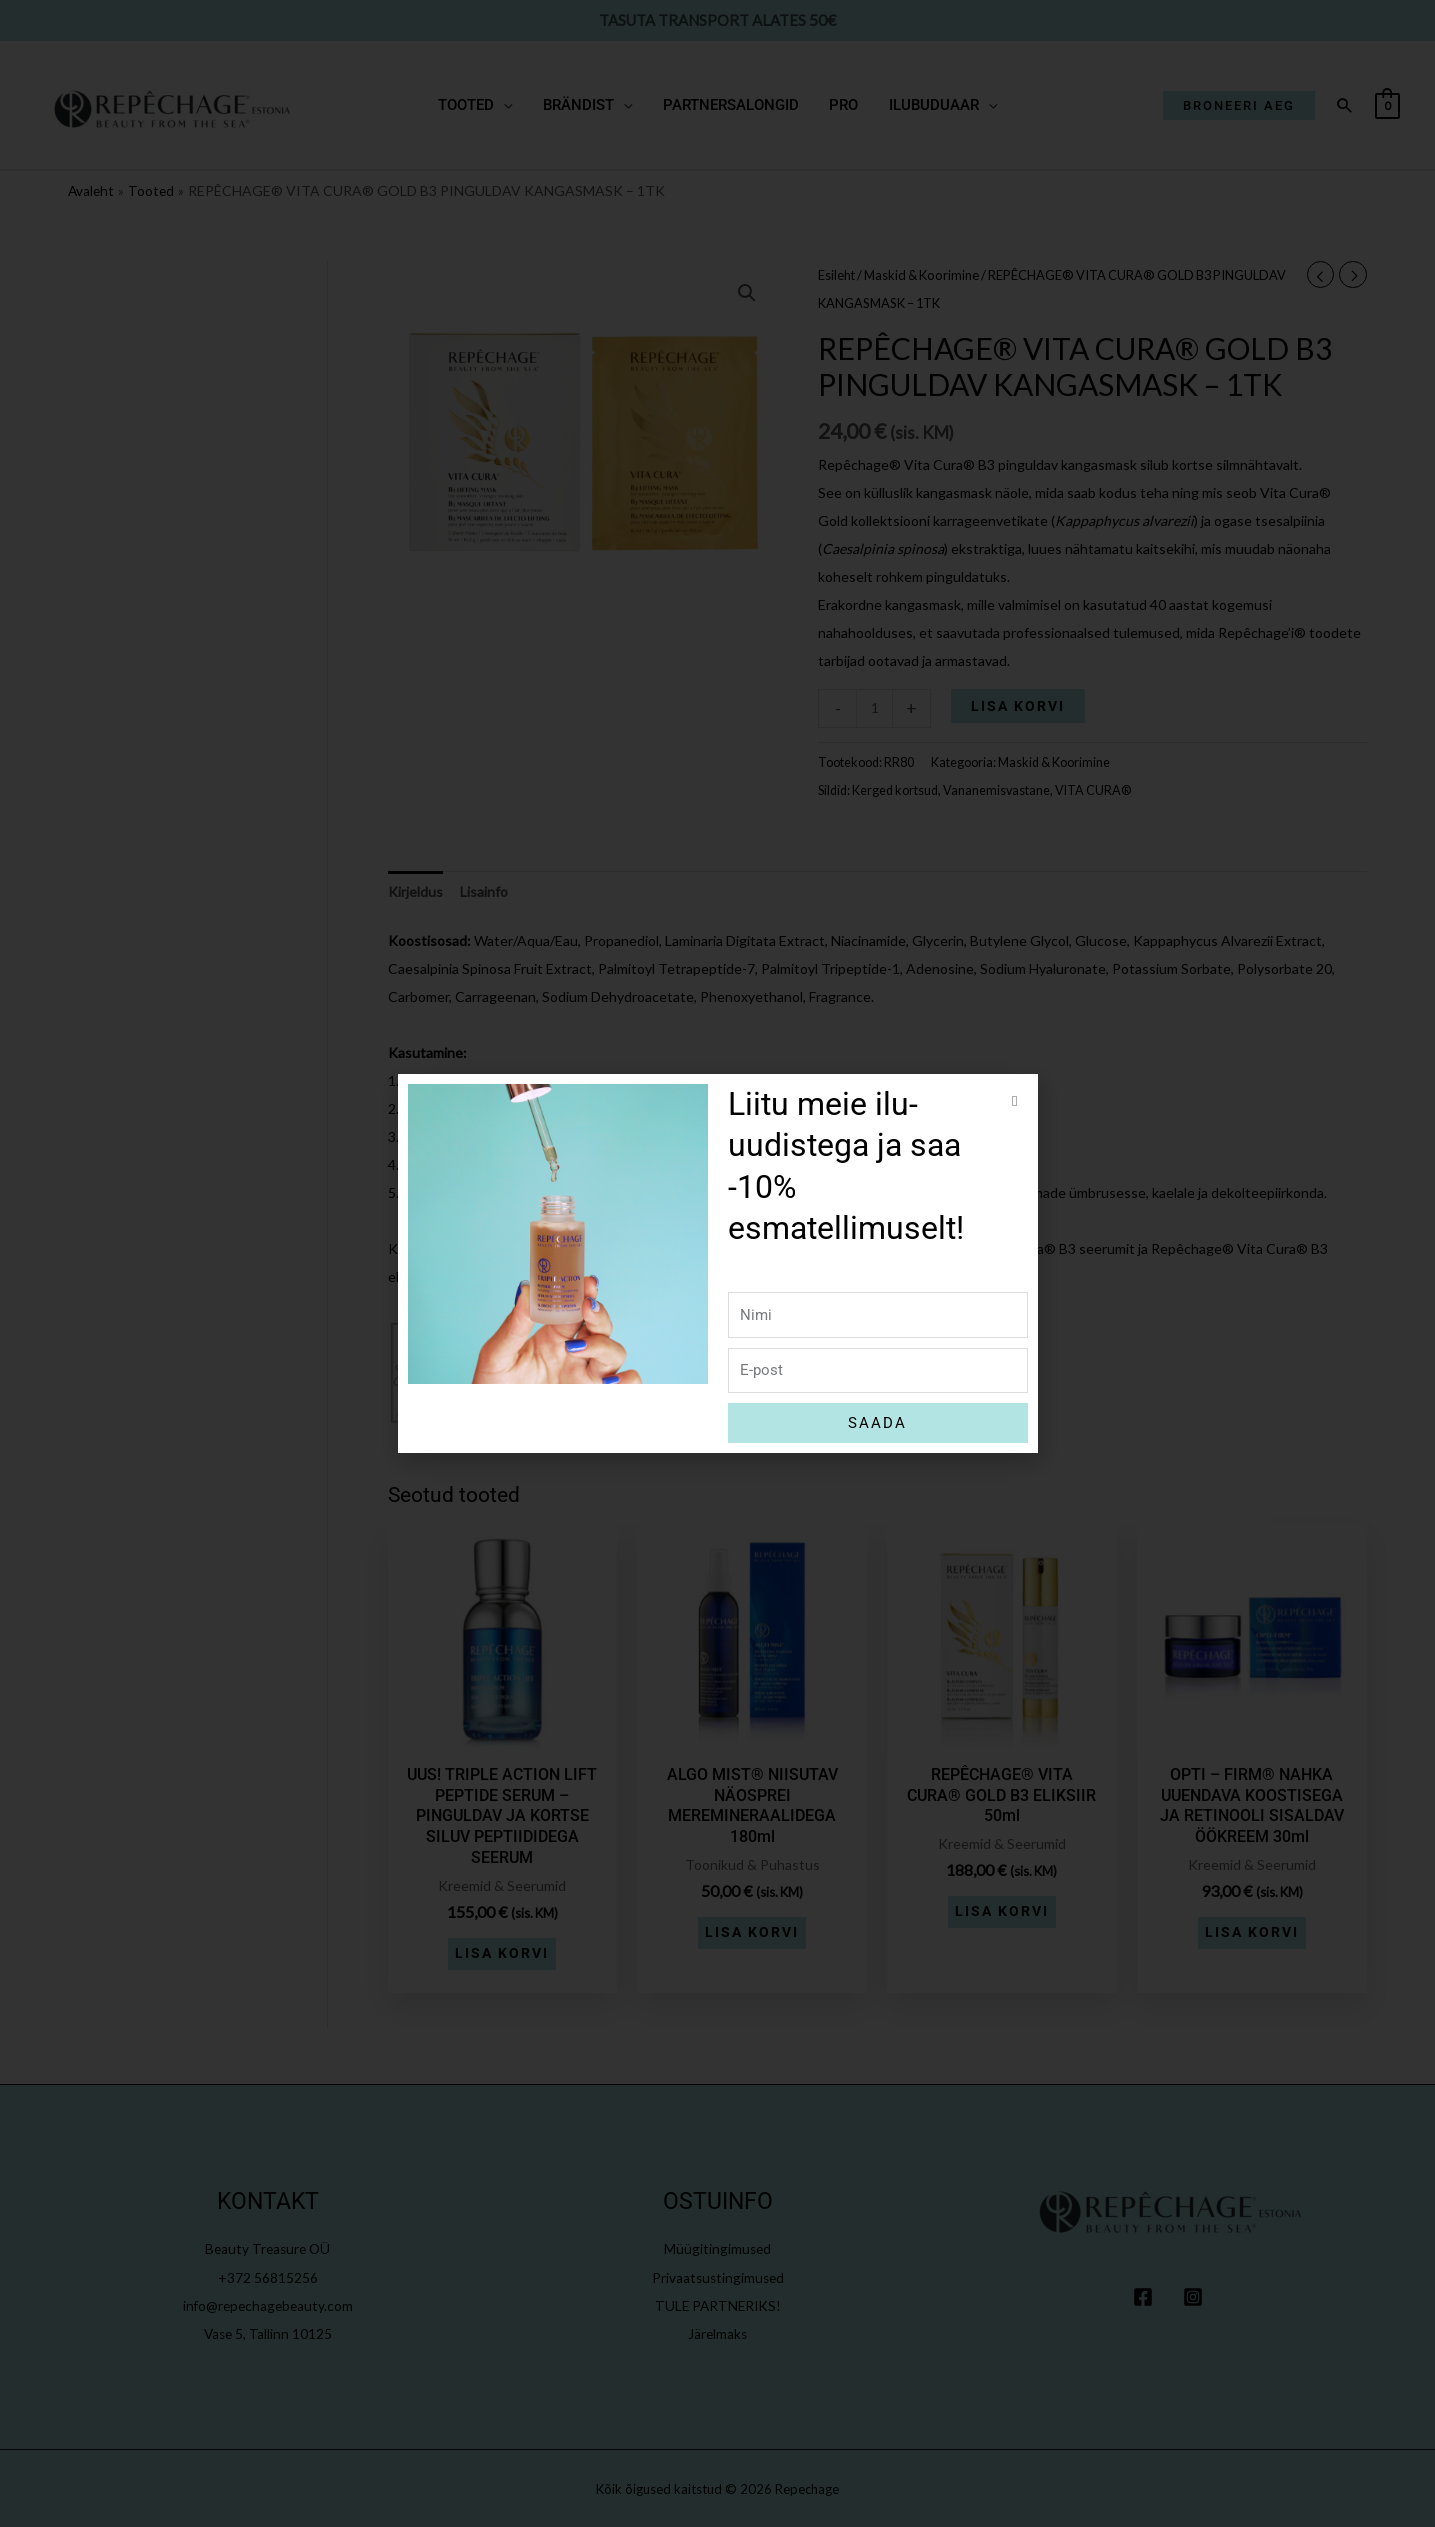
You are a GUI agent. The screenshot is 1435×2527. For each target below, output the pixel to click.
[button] (1014, 1101)
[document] (717, 1263)
